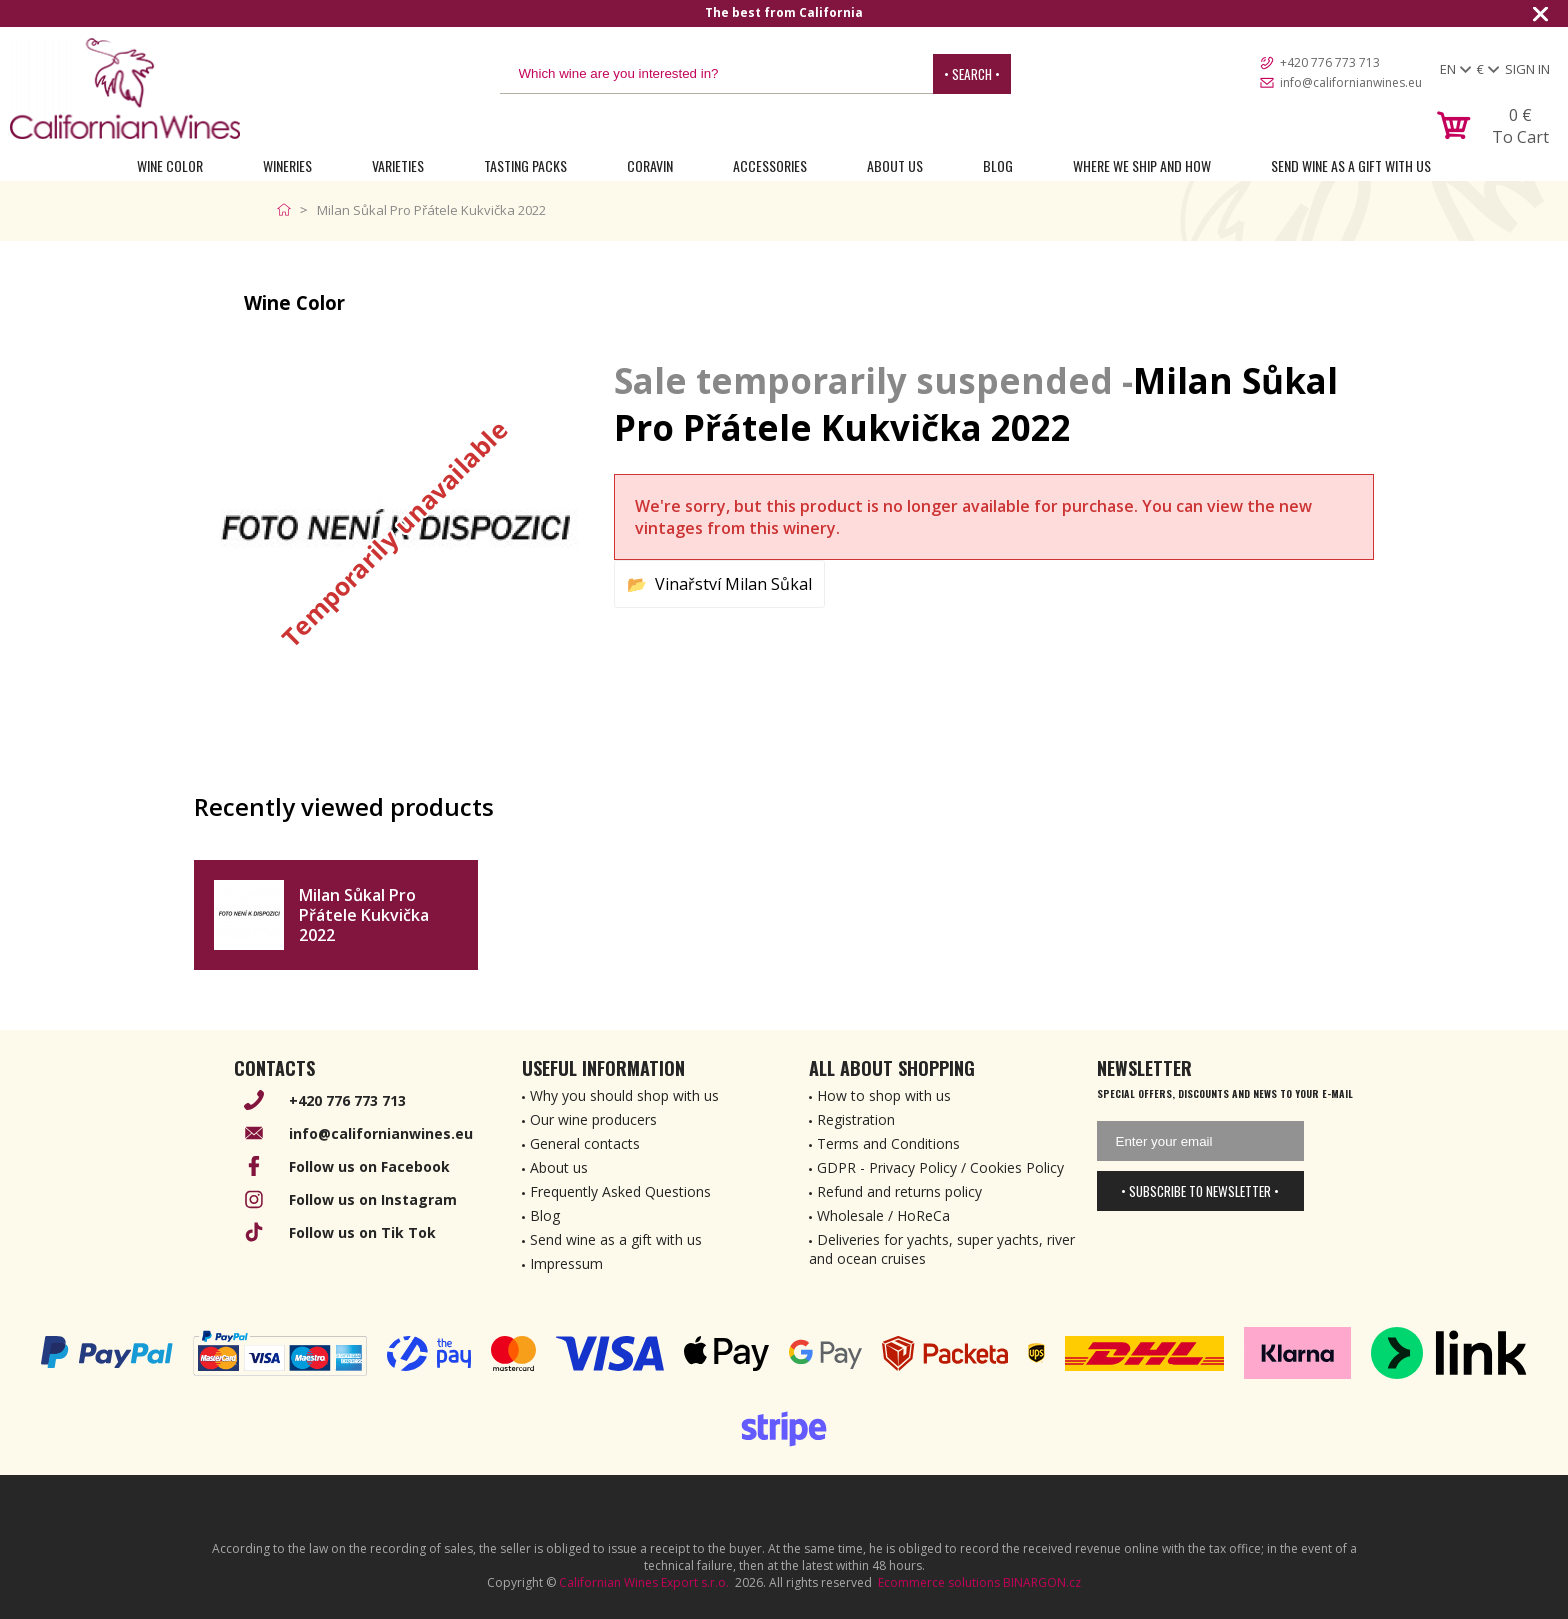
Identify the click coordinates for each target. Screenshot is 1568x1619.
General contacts (585, 1143)
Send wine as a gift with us (1351, 165)
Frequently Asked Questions (620, 1191)
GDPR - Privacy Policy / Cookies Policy (940, 1167)
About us (559, 1167)
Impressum (566, 1263)
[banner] (125, 88)
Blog (998, 165)
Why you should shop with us (624, 1095)
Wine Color (170, 165)
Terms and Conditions (888, 1143)
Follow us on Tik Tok (362, 1232)
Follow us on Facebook (369, 1166)
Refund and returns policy (899, 1191)
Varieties (398, 165)
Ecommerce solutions (939, 1582)
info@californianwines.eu (1351, 82)
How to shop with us (884, 1095)
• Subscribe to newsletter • (1200, 1191)
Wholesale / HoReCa (883, 1215)
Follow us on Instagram (373, 1199)
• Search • (972, 74)
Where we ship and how (1142, 165)
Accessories (770, 165)
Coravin (650, 165)
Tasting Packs (525, 165)
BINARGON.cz (1042, 1582)
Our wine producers (593, 1119)
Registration (856, 1119)
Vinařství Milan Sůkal (733, 584)
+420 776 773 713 (1330, 62)
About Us (895, 165)
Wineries (287, 165)
